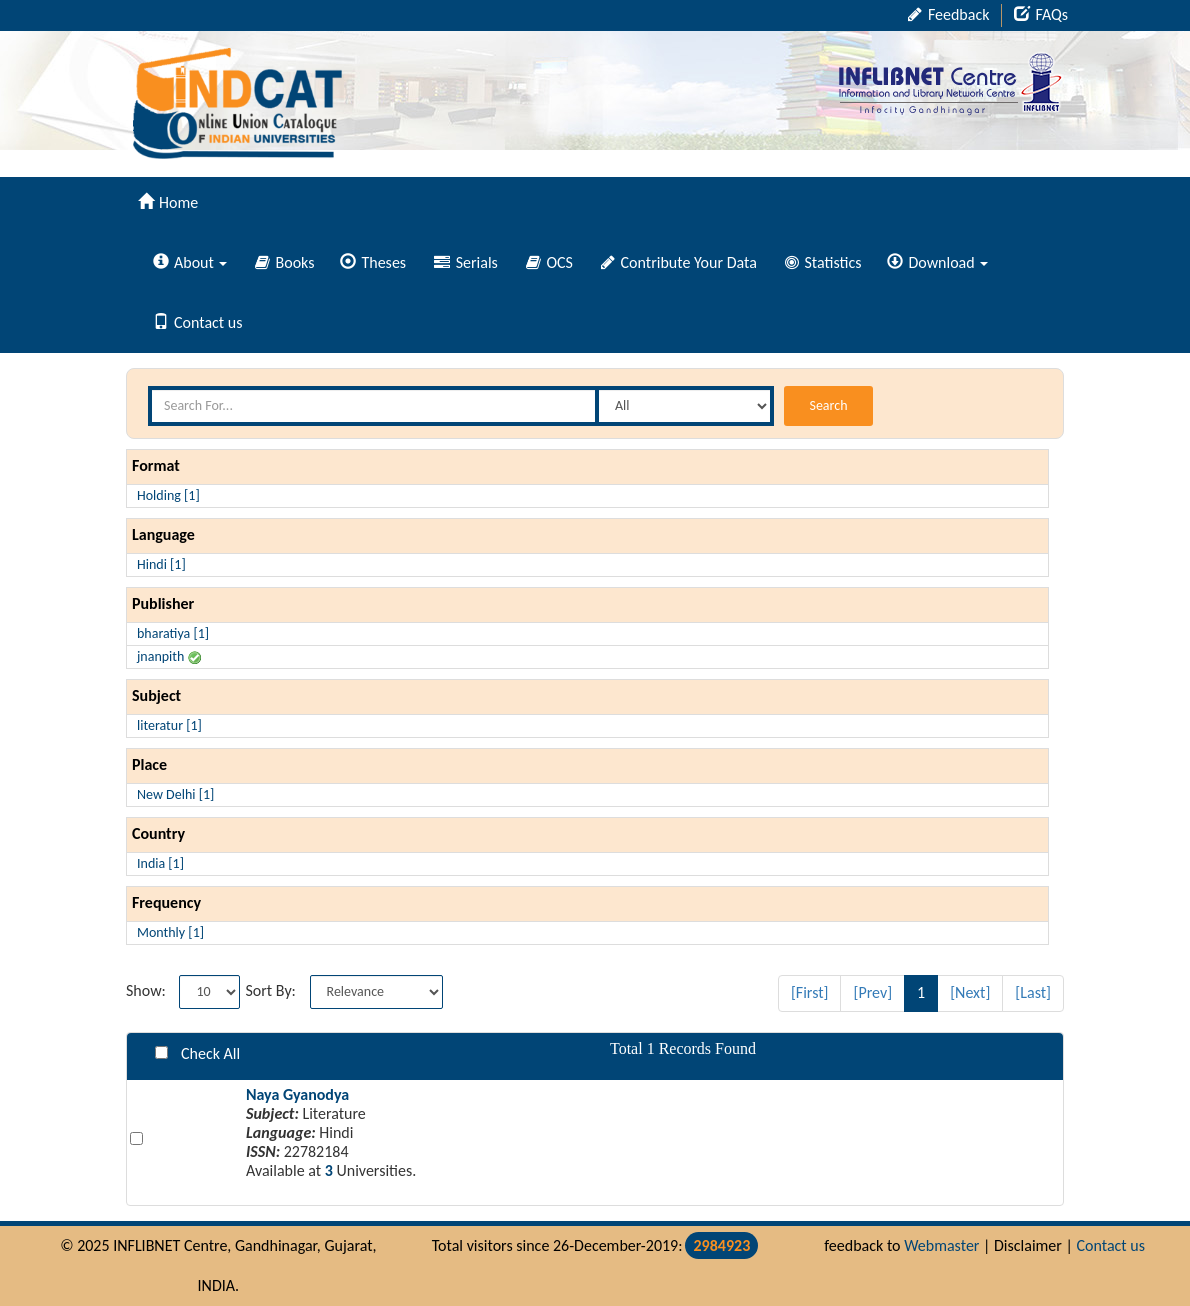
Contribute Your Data (679, 262)
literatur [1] (169, 725)
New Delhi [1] (175, 794)
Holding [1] (168, 495)
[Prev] (872, 992)
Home (168, 202)
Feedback (948, 14)
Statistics (823, 262)
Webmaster (941, 1245)
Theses (373, 262)
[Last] (1033, 992)
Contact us (197, 322)
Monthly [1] (170, 932)
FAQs (1041, 14)
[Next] (970, 992)
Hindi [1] (161, 564)
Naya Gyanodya (297, 1094)
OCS (549, 262)
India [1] (160, 863)
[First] (810, 992)
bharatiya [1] (173, 633)
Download (937, 262)
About (190, 262)
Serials (466, 262)
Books (285, 262)
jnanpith (169, 656)
